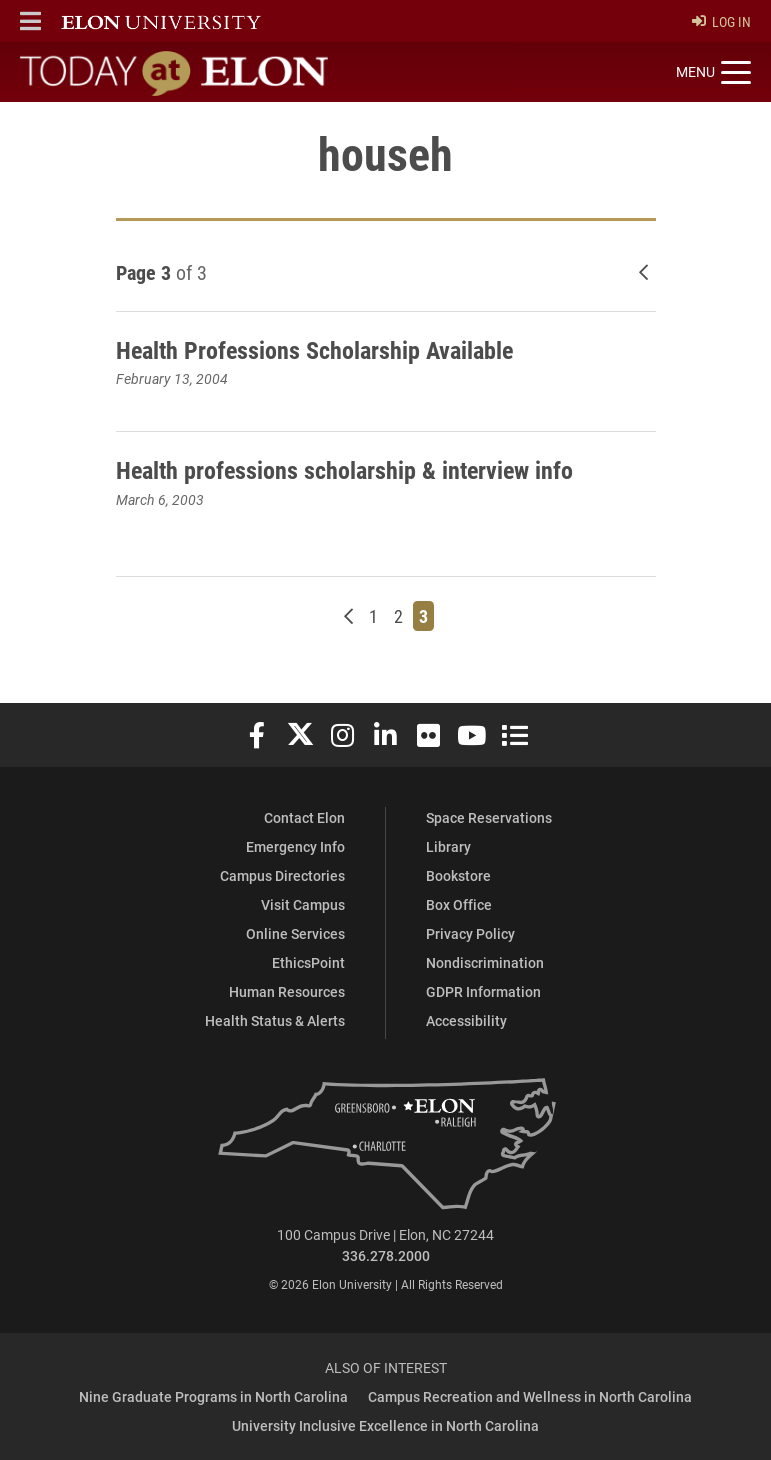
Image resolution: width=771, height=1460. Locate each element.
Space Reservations (489, 817)
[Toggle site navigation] (713, 73)
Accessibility (466, 1020)
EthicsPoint (308, 962)
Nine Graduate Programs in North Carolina (213, 1396)
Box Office (459, 904)
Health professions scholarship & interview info (344, 470)
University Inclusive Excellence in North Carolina (385, 1425)
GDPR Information (483, 991)
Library (448, 846)
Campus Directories (282, 875)
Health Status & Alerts (275, 1020)
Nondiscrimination (485, 962)
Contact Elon (304, 817)
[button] (30, 21)
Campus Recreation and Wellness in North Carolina (530, 1396)
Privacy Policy (470, 933)
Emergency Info (295, 846)
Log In (721, 21)
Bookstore (458, 875)
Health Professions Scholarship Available (314, 350)
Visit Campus (303, 904)
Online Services (295, 933)
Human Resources (287, 991)
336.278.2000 (386, 1255)
